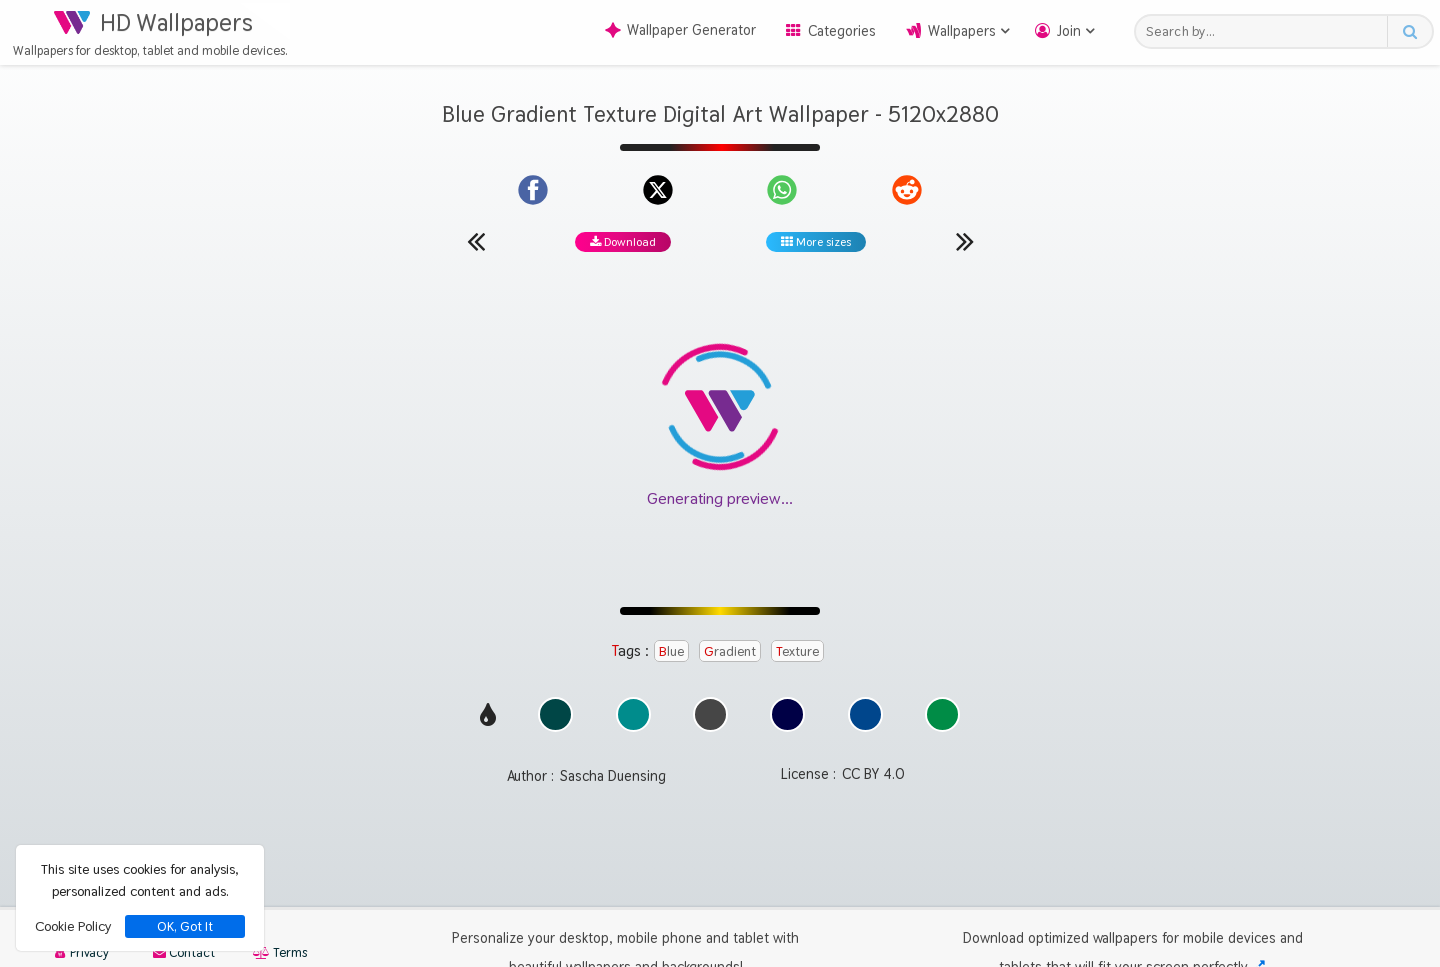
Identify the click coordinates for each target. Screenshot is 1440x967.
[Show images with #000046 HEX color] (787, 726)
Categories (842, 31)
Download (623, 242)
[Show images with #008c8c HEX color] (633, 726)
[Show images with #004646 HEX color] (555, 726)
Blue (671, 651)
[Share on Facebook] (533, 190)
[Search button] (1409, 31)
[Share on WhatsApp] (782, 190)
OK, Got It (185, 926)
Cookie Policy (73, 926)
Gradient (730, 651)
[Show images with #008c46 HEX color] (942, 726)
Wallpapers (962, 31)
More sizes (816, 242)
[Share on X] (658, 190)
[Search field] (1266, 31)
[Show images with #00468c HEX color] (865, 726)
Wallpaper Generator (680, 30)
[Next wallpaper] (965, 241)
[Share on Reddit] (907, 190)
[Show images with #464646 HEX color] (710, 726)
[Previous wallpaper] (476, 241)
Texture (797, 651)
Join (1069, 31)
